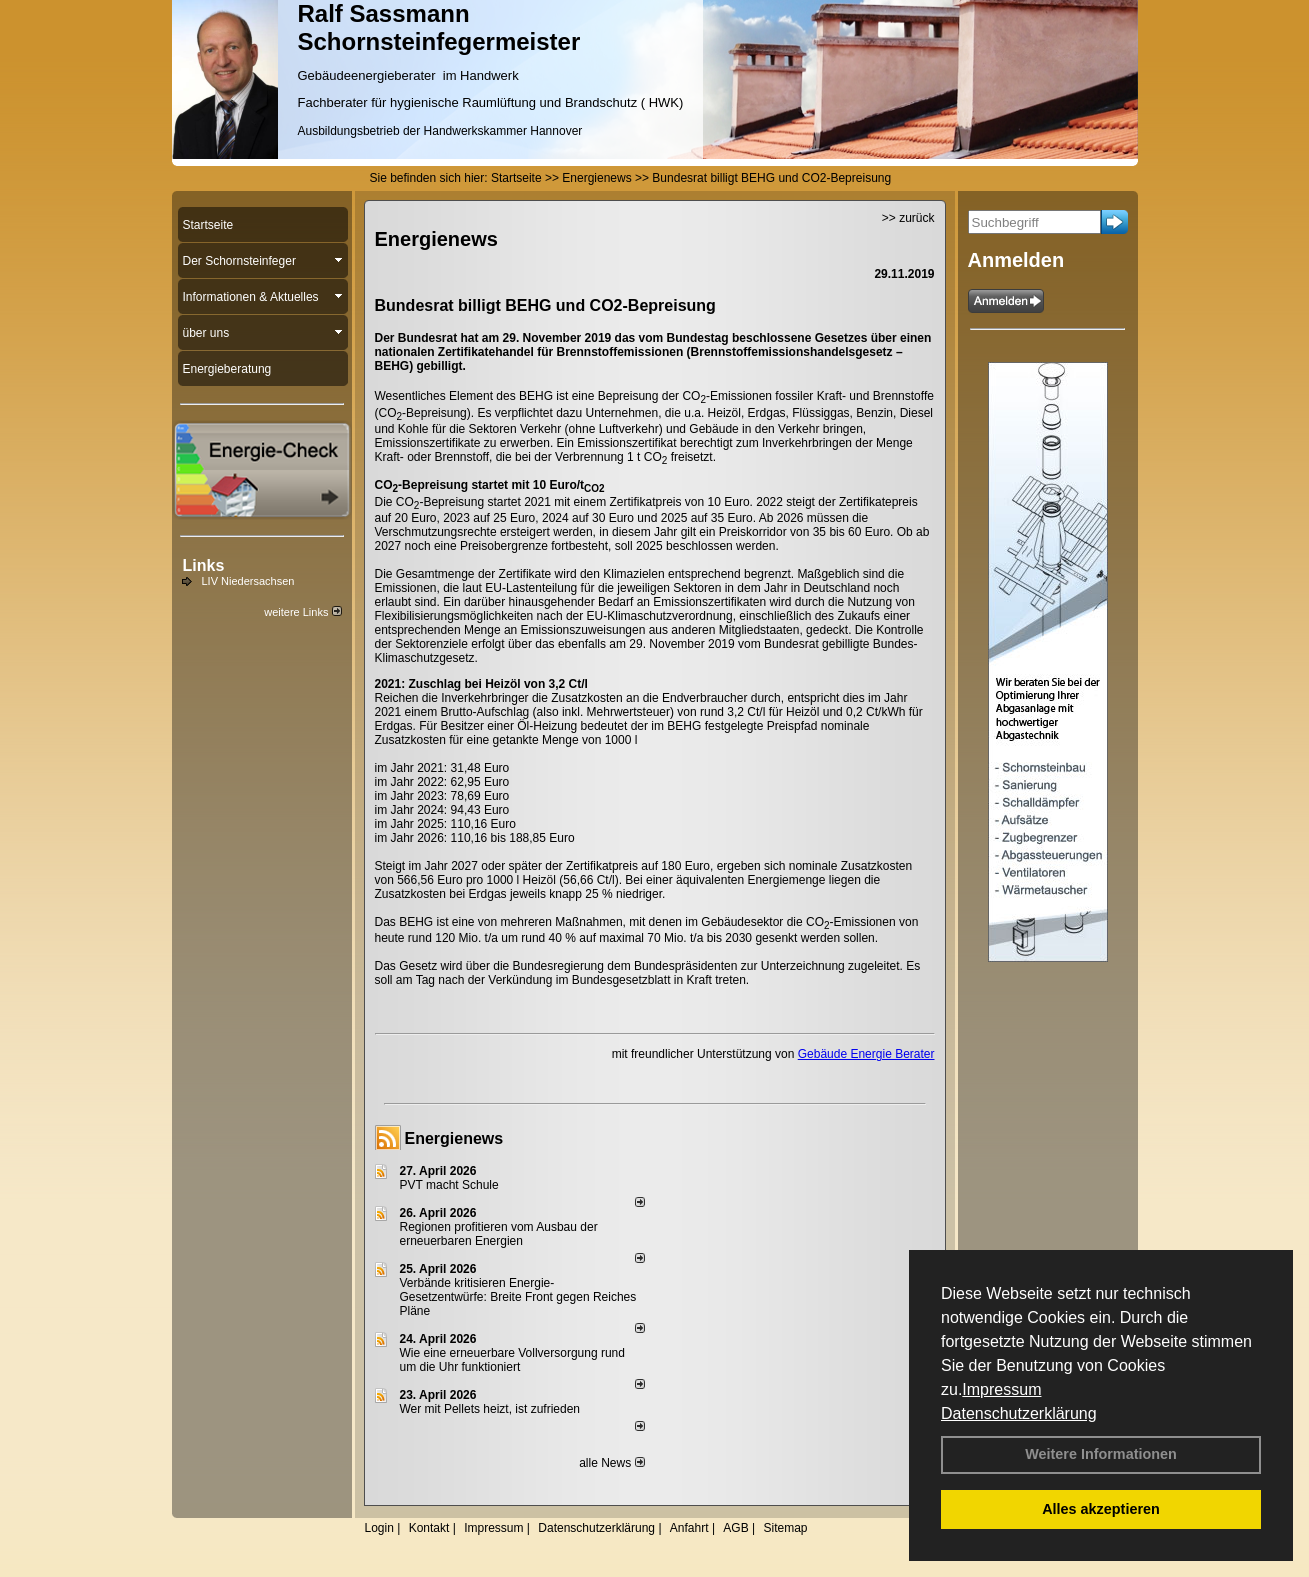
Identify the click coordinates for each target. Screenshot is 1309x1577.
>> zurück (908, 218)
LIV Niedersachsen (248, 581)
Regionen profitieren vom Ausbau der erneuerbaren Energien (499, 1234)
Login (379, 1528)
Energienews (454, 1138)
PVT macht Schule (449, 1185)
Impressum (1001, 1389)
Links (204, 565)
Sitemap (785, 1528)
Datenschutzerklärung (1019, 1413)
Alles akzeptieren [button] (1101, 1509)
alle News (611, 1463)
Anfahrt (689, 1528)
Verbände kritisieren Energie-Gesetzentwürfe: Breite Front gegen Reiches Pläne (518, 1297)
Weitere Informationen (1101, 1454)
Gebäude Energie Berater (866, 1054)
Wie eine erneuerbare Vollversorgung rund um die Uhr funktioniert (512, 1360)
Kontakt (429, 1528)
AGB (735, 1528)
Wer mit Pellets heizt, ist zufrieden (490, 1409)
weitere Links (302, 612)
